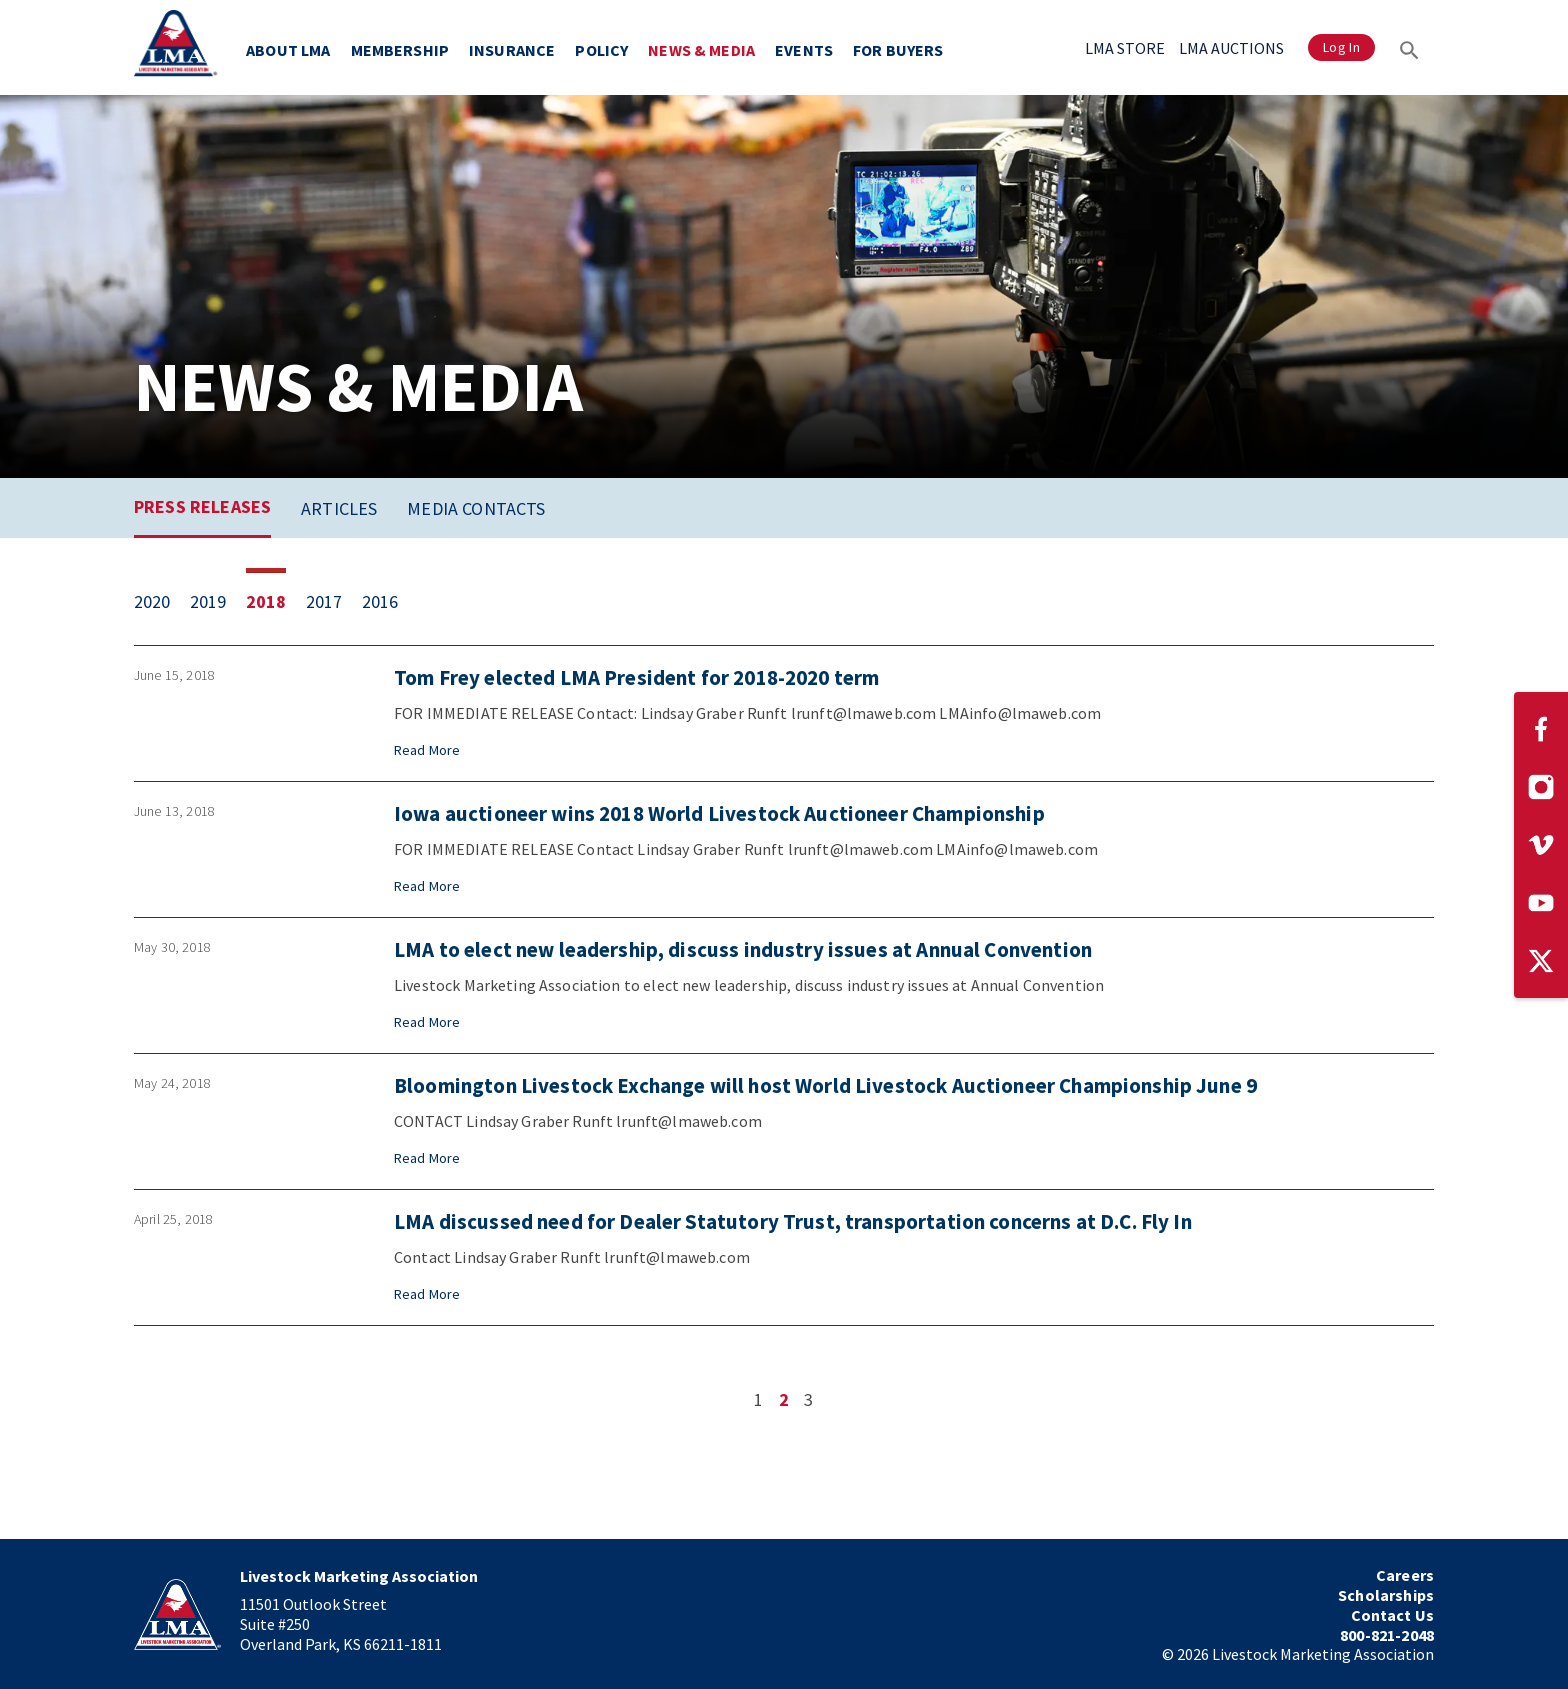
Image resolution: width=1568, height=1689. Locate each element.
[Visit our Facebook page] (1541, 729)
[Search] (1409, 47)
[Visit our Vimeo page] (1541, 845)
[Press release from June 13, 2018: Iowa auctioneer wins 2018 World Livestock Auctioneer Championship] (784, 849)
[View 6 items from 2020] (162, 601)
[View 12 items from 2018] (276, 601)
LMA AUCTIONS (1231, 48)
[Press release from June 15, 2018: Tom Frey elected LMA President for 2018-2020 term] (784, 713)
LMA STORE (1125, 48)
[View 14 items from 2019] (218, 601)
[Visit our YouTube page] (1541, 903)
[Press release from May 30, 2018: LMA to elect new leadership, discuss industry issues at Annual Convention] (784, 985)
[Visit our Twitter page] (1541, 961)
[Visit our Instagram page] (1541, 787)
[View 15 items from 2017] (334, 601)
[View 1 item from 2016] (390, 601)
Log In (1341, 47)
